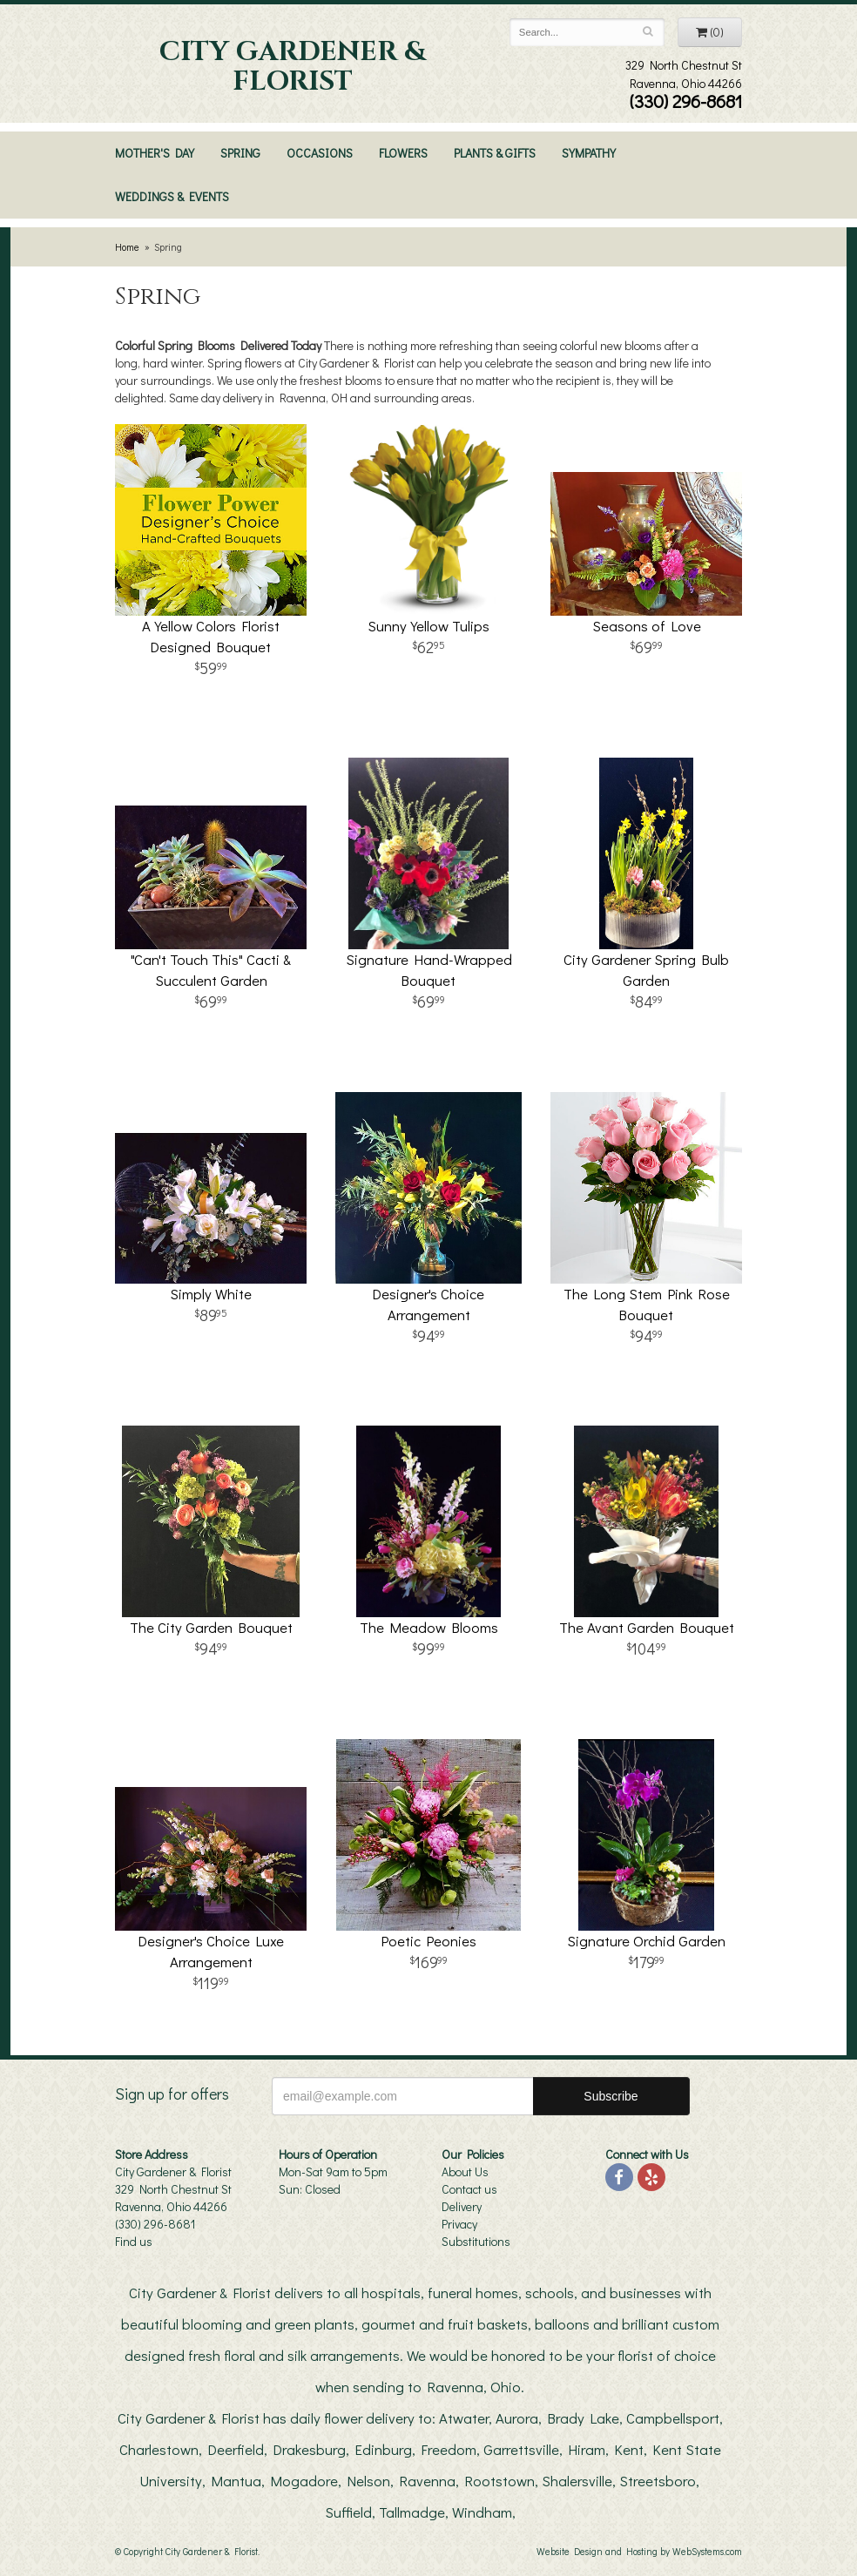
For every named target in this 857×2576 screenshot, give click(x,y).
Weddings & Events (172, 196)
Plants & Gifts (495, 153)
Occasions (320, 153)
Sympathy (589, 153)
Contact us (469, 2189)
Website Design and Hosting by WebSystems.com (639, 2551)
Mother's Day (154, 153)
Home (127, 246)
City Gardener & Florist (292, 67)
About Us (465, 2171)
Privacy (459, 2223)
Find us (133, 2241)
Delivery (462, 2206)
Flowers (403, 153)
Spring (240, 153)
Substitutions (476, 2241)
